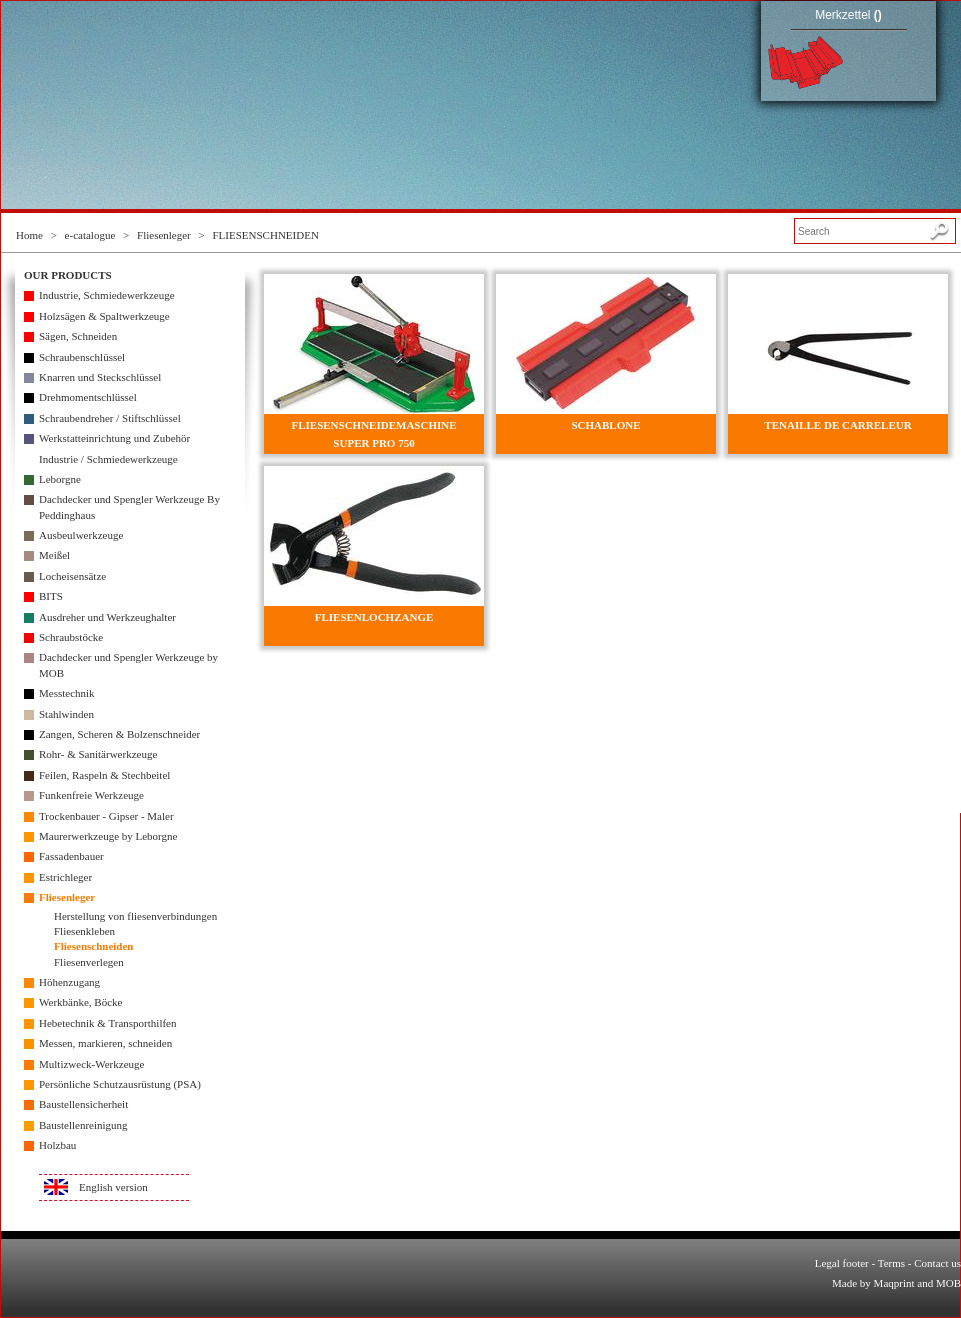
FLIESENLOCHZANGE (374, 617)
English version (113, 1187)
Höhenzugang (69, 982)
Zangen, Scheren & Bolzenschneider (119, 734)
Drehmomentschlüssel (88, 397)
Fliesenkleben (84, 931)
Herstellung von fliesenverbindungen (135, 916)
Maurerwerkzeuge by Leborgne (108, 836)
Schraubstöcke (71, 637)
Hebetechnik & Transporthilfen (107, 1023)
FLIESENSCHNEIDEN (266, 235)
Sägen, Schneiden (78, 336)
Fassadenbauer (71, 856)
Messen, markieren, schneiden (105, 1043)
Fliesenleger (164, 235)
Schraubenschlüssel (82, 357)
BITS (51, 596)
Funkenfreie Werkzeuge (91, 795)
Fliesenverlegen (89, 962)
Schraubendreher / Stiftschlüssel (110, 418)
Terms (891, 1263)
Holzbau (57, 1145)
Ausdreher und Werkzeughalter (107, 617)
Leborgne (60, 479)
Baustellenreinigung (83, 1125)
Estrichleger (65, 877)
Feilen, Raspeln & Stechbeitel (104, 775)
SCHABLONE (605, 425)
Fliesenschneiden (93, 946)
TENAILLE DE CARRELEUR (837, 425)
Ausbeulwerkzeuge (81, 535)
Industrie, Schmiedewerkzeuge (107, 295)
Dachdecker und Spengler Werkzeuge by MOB (128, 664)
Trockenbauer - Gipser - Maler (106, 816)
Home (29, 235)
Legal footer (842, 1263)
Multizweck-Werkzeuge (91, 1064)
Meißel (54, 555)
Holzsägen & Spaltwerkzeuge (104, 316)
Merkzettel (848, 15)
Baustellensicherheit (83, 1104)
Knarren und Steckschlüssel (100, 377)
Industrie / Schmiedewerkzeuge (108, 459)
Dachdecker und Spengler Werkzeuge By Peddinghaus (129, 506)
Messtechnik (67, 693)
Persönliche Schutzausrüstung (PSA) (120, 1084)
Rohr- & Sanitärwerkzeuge (98, 754)
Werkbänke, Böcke (80, 1002)
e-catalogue (90, 235)
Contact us (937, 1263)
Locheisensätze (72, 576)
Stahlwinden (66, 714)
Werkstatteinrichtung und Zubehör (114, 438)
